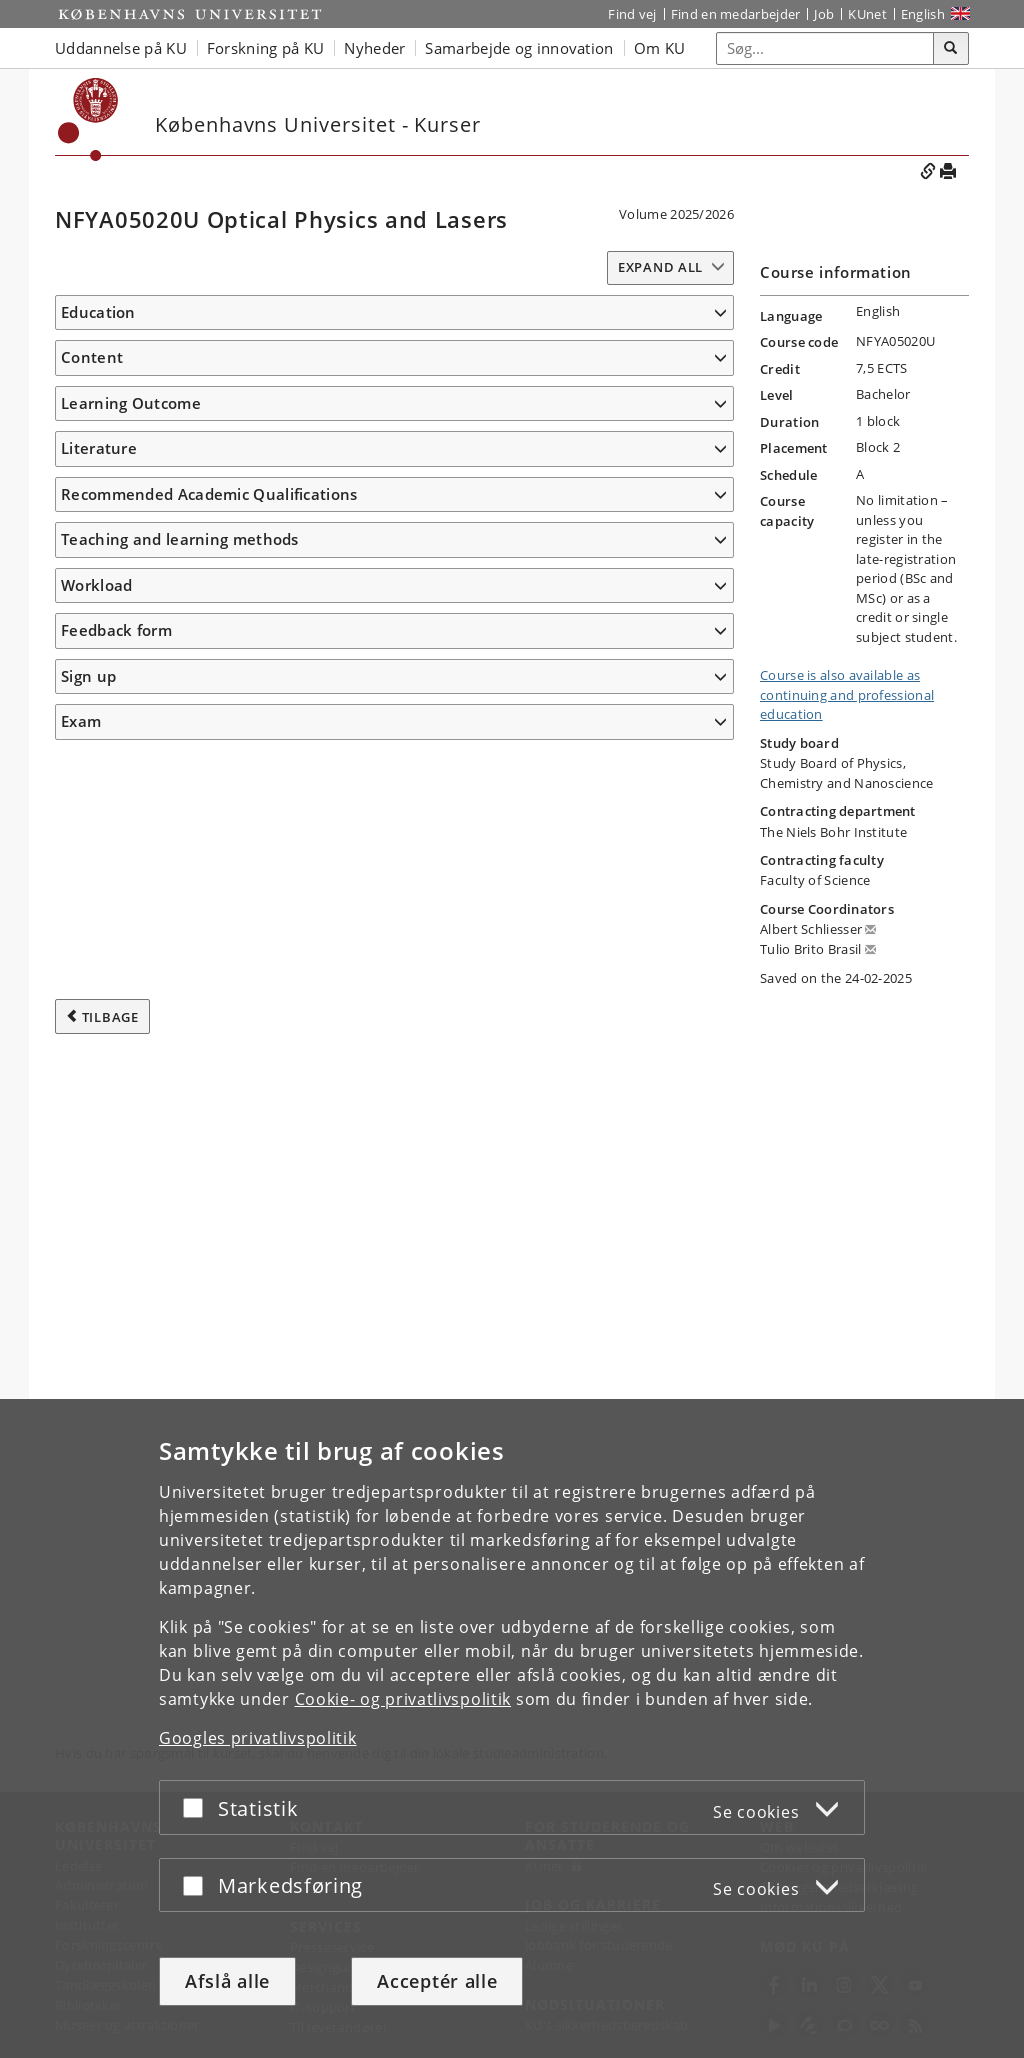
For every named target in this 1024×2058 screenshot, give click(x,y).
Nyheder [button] (374, 48)
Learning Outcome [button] (131, 559)
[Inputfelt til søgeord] (825, 48)
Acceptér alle (437, 1981)
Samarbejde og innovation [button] (519, 48)
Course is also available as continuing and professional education (847, 694)
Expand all (660, 267)
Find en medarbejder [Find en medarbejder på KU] (736, 14)
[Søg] (951, 49)
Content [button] (92, 387)
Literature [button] (99, 1277)
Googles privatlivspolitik (258, 1738)
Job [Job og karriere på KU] (824, 14)
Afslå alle (227, 1981)
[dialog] (512, 1728)
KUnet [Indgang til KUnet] (867, 14)
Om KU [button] (660, 48)
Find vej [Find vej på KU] (632, 14)
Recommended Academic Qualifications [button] (209, 1372)
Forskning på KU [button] (266, 48)
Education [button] (98, 312)
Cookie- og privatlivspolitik (403, 1699)
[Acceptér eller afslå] (198, 1807)
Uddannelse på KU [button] (121, 48)
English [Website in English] (923, 14)
